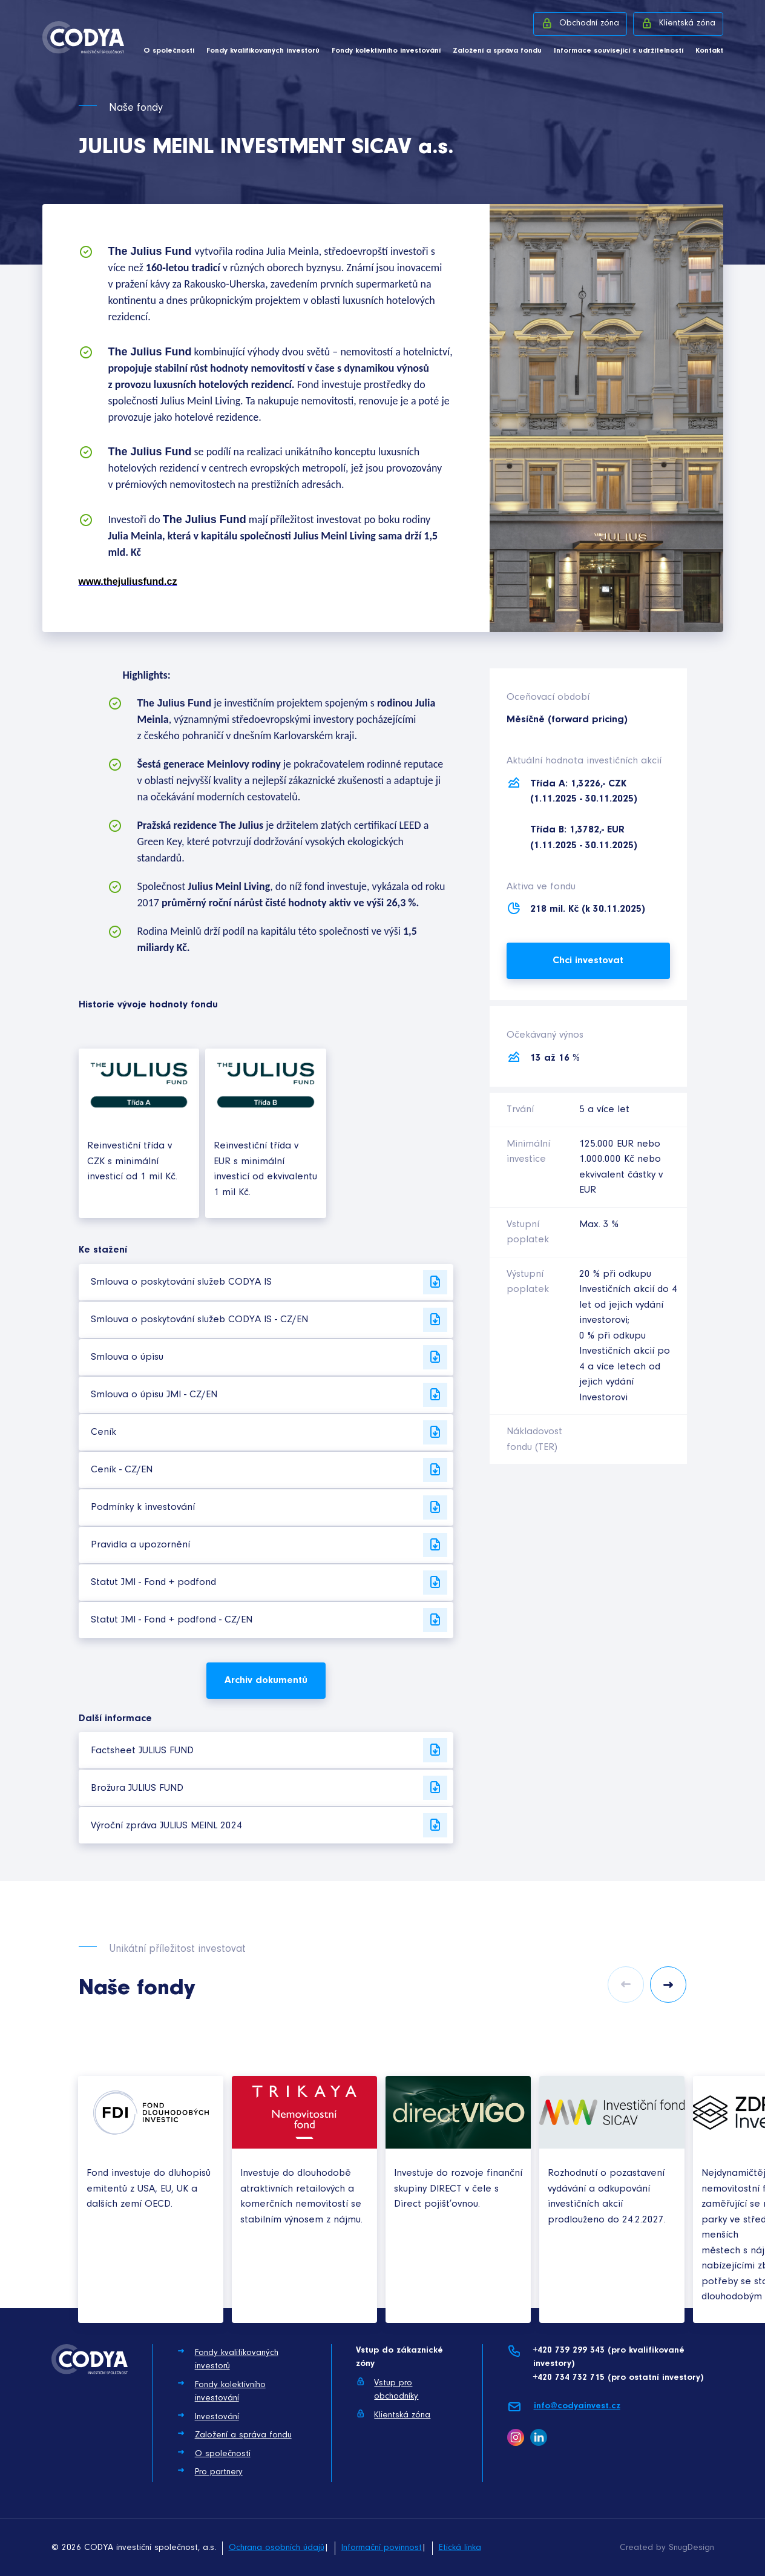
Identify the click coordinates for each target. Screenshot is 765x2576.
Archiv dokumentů (266, 1680)
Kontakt (709, 50)
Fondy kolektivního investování (386, 50)
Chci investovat (588, 960)
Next (668, 1984)
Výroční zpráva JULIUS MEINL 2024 (269, 1825)
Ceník (269, 1432)
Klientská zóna (678, 23)
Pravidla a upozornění (269, 1545)
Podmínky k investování (269, 1507)
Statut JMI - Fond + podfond (269, 1582)
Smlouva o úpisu (269, 1357)
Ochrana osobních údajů (276, 2547)
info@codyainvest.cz (563, 2407)
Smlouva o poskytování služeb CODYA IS (269, 1282)
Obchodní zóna (580, 23)
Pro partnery (210, 2471)
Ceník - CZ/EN (269, 1470)
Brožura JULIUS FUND (269, 1788)
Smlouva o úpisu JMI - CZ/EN (269, 1395)
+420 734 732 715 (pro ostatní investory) (618, 2377)
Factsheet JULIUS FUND (269, 1750)
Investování (208, 2416)
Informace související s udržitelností (618, 50)
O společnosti (168, 50)
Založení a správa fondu (497, 50)
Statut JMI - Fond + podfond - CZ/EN (269, 1620)
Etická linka (460, 2547)
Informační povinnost (381, 2547)
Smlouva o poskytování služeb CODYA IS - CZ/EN (269, 1320)
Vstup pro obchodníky (387, 2389)
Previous (626, 1984)
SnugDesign (691, 2547)
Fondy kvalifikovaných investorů (263, 50)
